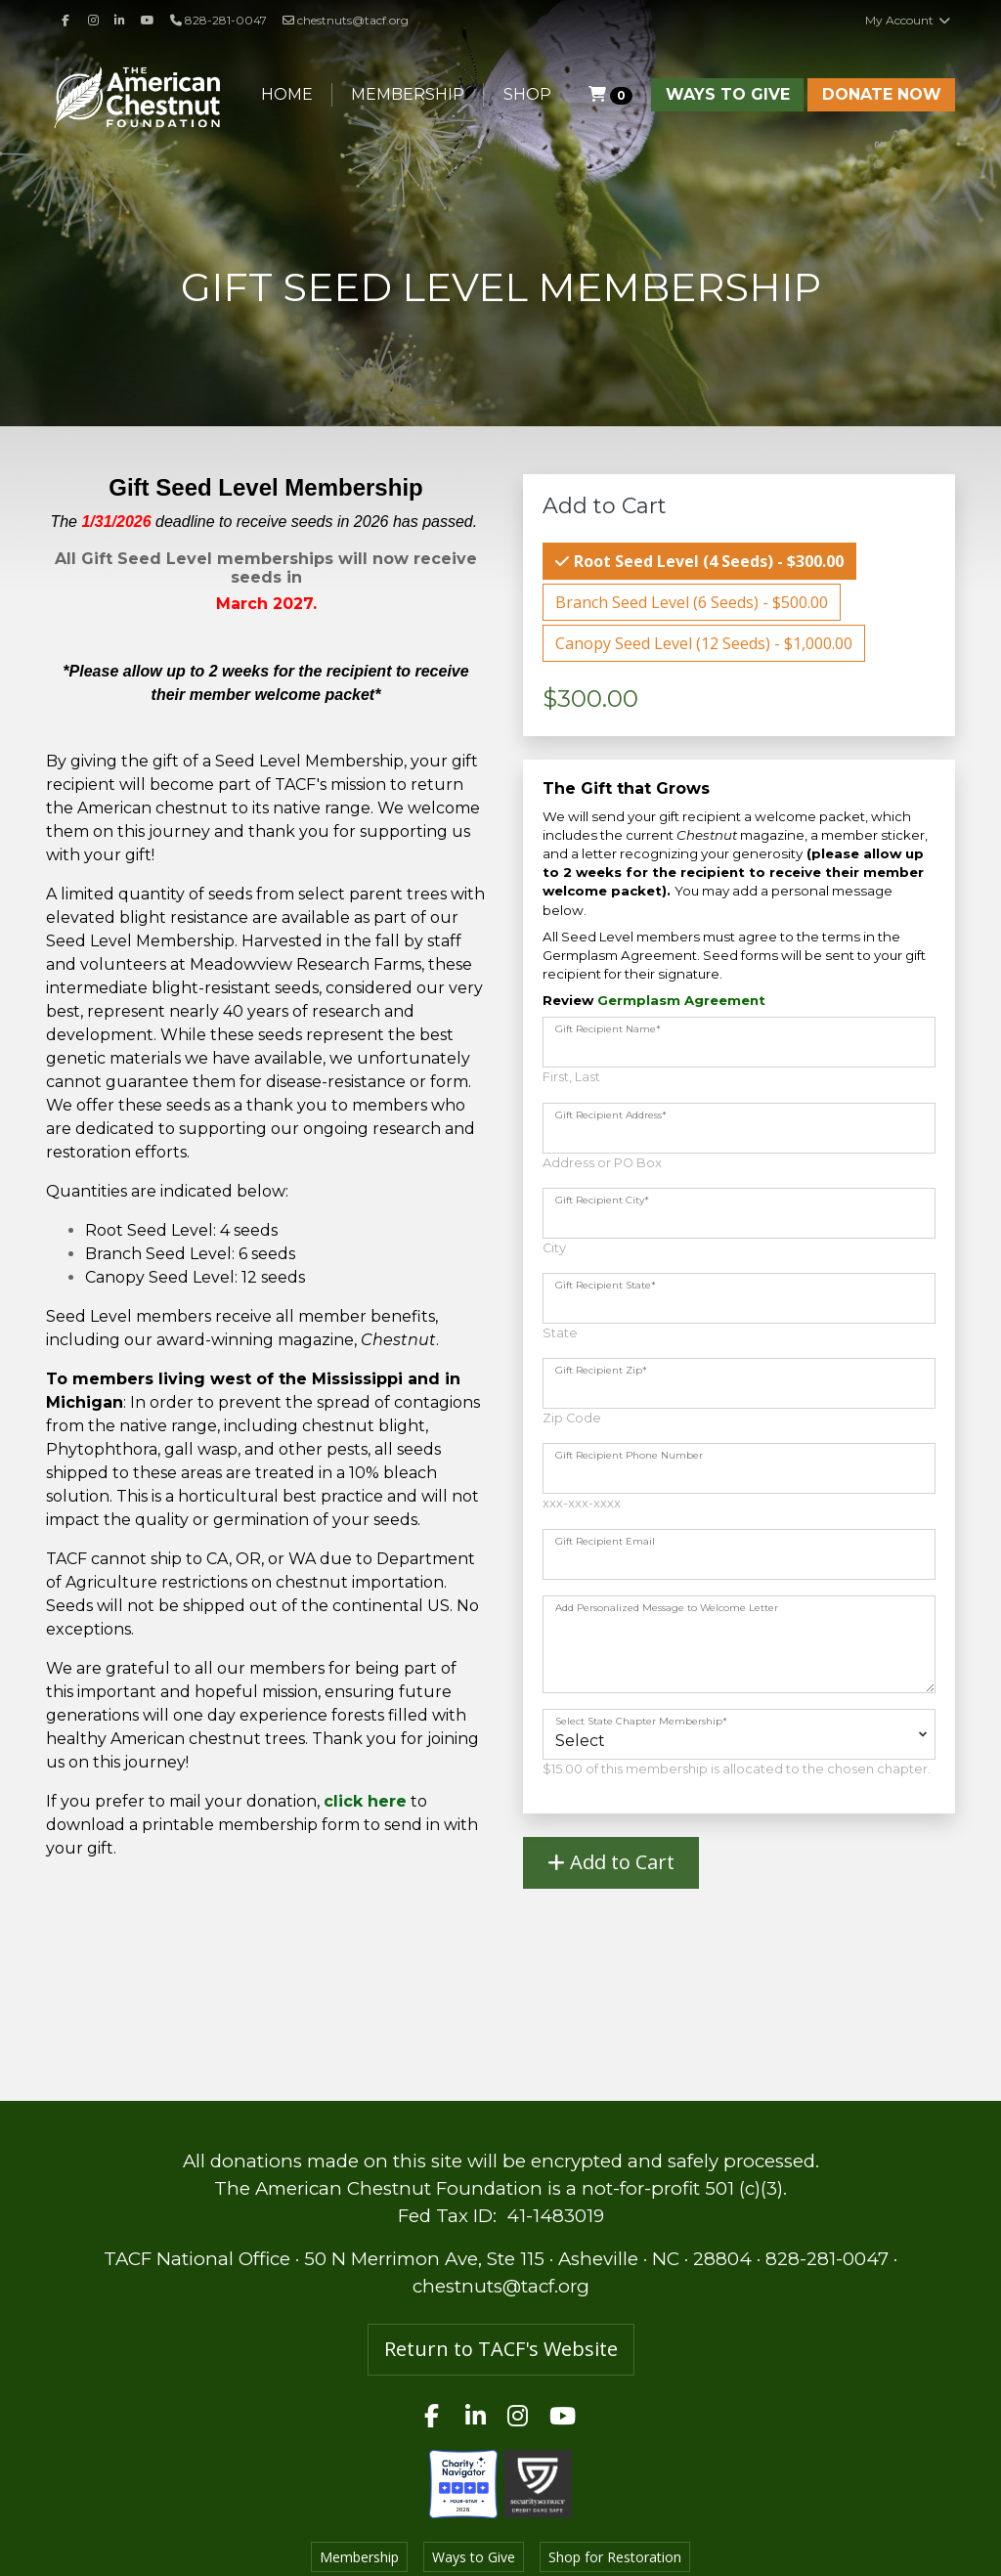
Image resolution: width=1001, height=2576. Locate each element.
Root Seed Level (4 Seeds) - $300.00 (707, 560)
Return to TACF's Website (501, 2349)
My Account (908, 20)
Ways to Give (728, 94)
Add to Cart (611, 1862)
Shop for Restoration (614, 2557)
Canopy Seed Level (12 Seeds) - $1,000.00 (703, 643)
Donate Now (881, 94)
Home (287, 94)
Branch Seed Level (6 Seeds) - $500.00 (691, 601)
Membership (407, 94)
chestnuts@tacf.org (346, 20)
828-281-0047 (827, 2259)
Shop (527, 94)
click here (365, 1801)
